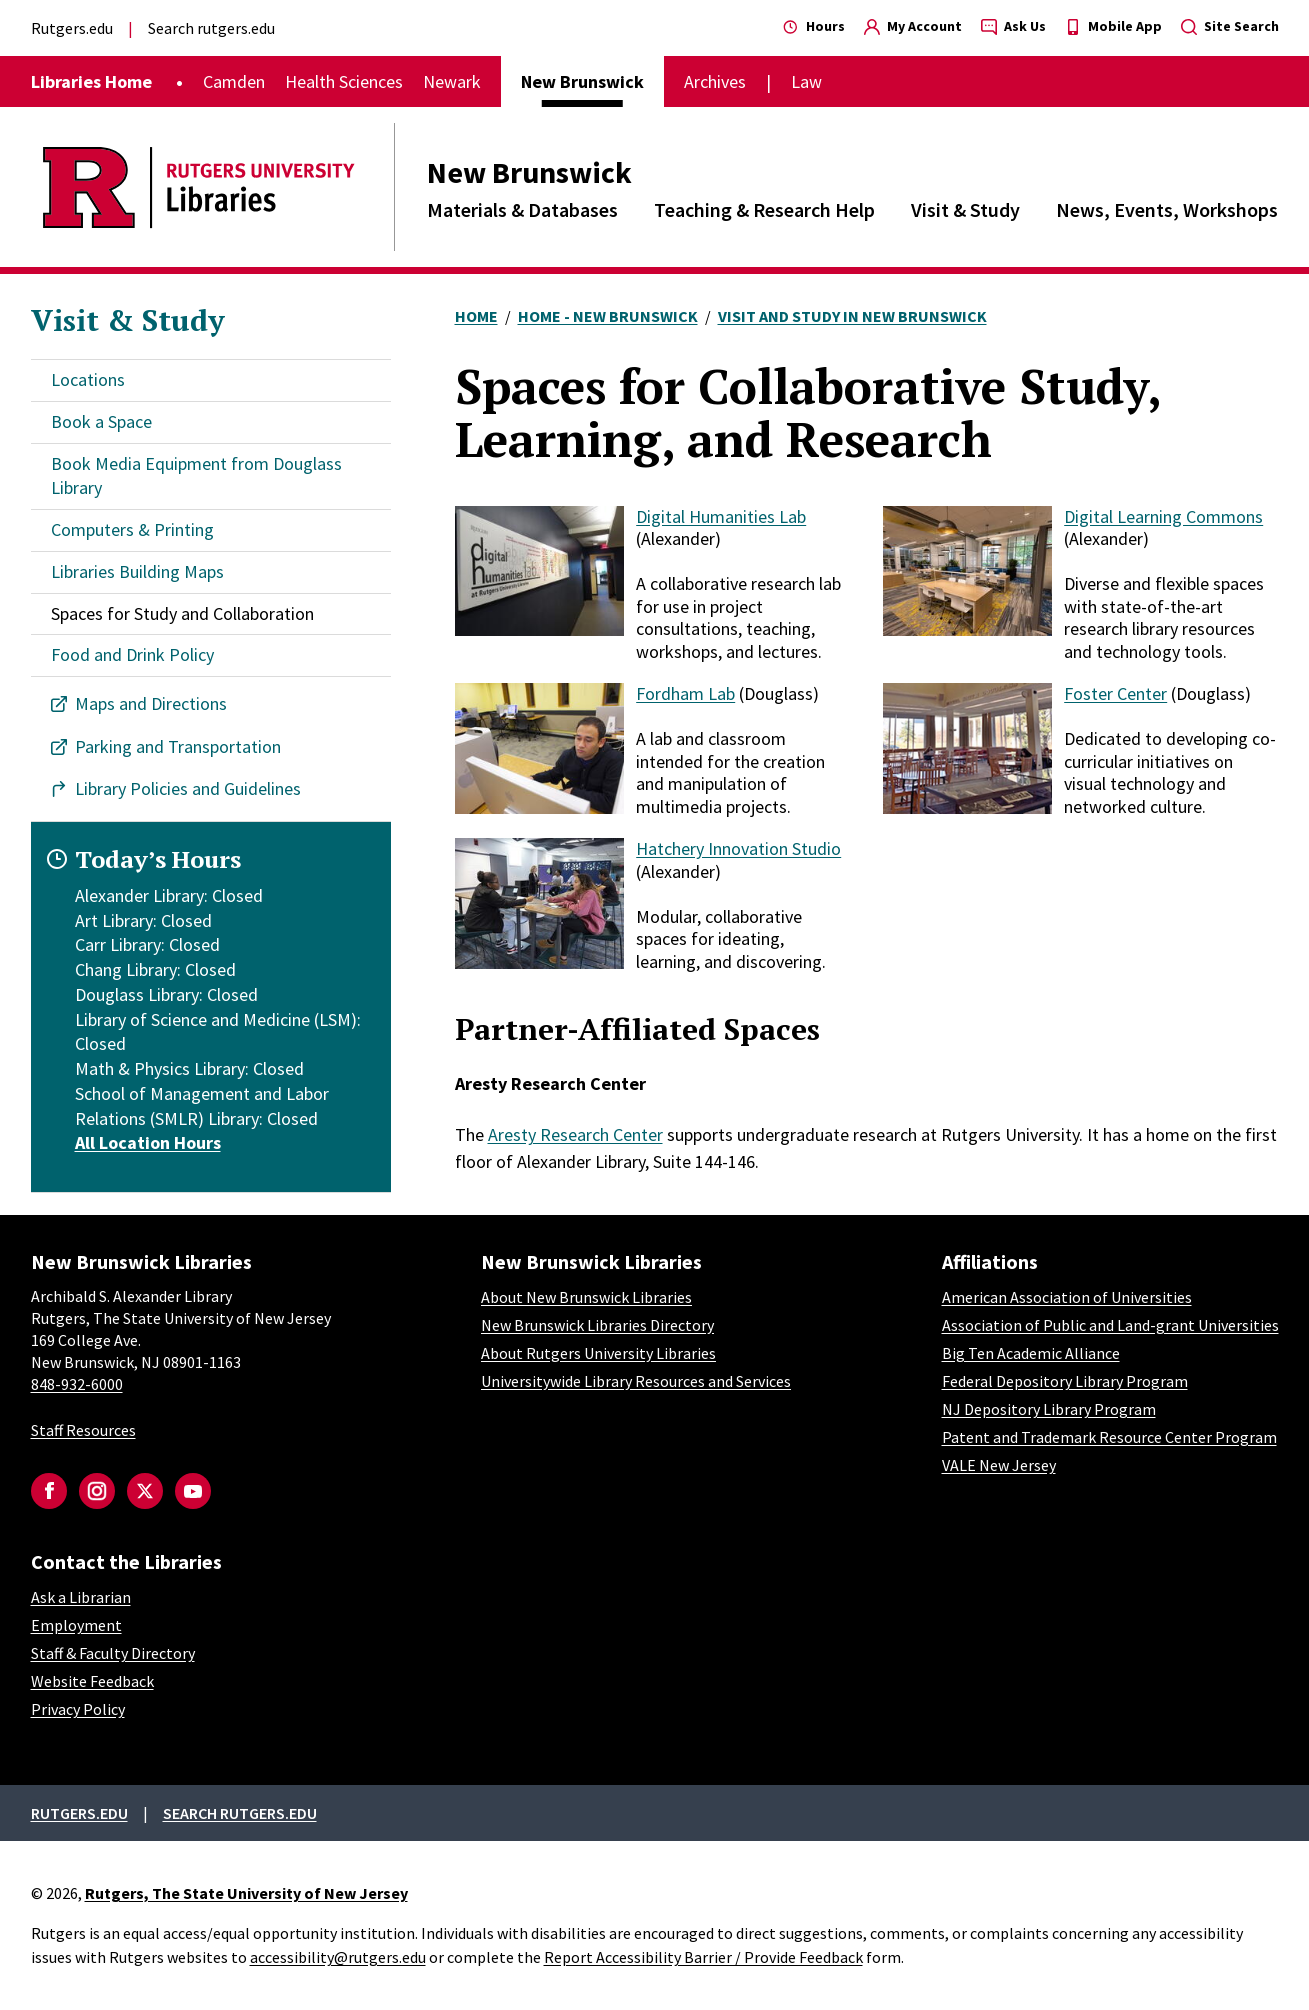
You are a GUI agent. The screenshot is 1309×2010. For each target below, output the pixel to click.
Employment (76, 1625)
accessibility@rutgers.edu (338, 1957)
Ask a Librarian (81, 1597)
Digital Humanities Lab (721, 516)
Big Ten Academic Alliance (1031, 1353)
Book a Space (101, 421)
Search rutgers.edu (211, 28)
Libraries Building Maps (137, 571)
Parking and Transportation (178, 746)
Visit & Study (965, 209)
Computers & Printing (132, 529)
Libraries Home (91, 81)
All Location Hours (148, 1142)
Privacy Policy (78, 1709)
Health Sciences (344, 81)
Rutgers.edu (72, 28)
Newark (452, 81)
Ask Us (1013, 26)
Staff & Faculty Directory (113, 1653)
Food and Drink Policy (132, 654)
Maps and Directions (151, 703)
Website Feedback (92, 1681)
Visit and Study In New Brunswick (852, 316)
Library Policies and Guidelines (188, 788)
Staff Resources (83, 1430)
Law (806, 81)
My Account (913, 26)
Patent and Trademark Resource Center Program (1109, 1437)
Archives (715, 81)
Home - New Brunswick (608, 316)
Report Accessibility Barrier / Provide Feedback (703, 1957)
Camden (234, 81)
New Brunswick (529, 172)
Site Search (1230, 26)
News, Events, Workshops (1167, 209)
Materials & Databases (522, 209)
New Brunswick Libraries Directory (597, 1325)
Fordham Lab (685, 693)
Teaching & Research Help (764, 209)
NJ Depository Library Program (1049, 1409)
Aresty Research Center (575, 1134)
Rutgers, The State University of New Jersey (246, 1893)
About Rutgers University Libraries (598, 1353)
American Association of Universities (1067, 1297)
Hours (814, 26)
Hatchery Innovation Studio (738, 848)
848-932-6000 (77, 1384)
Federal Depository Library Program (1065, 1381)
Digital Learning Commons (1163, 516)
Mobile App (1113, 26)
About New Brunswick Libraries (586, 1297)
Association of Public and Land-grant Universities (1110, 1325)
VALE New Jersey (999, 1465)
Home (476, 316)
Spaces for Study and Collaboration (182, 613)
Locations (88, 379)
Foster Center (1115, 693)
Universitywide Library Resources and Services (636, 1381)
